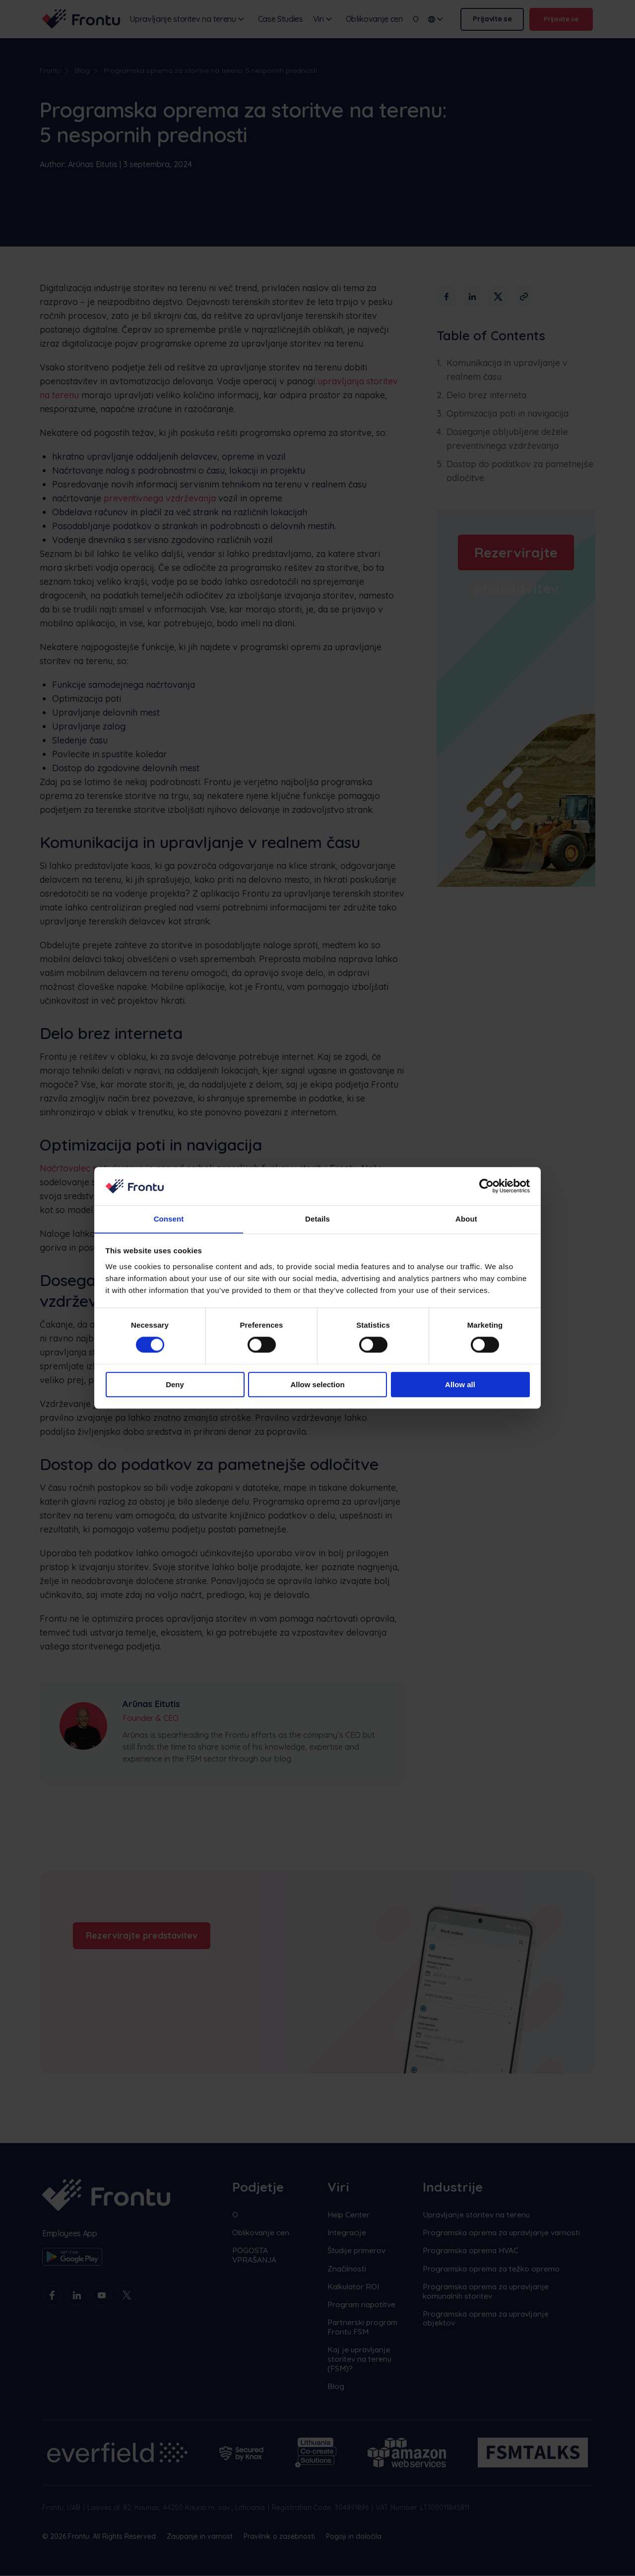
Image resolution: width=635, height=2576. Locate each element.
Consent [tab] (169, 1219)
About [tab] (466, 1219)
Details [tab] (317, 1219)
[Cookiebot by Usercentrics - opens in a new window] (486, 1185)
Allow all (460, 1384)
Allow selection (317, 1384)
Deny (175, 1384)
